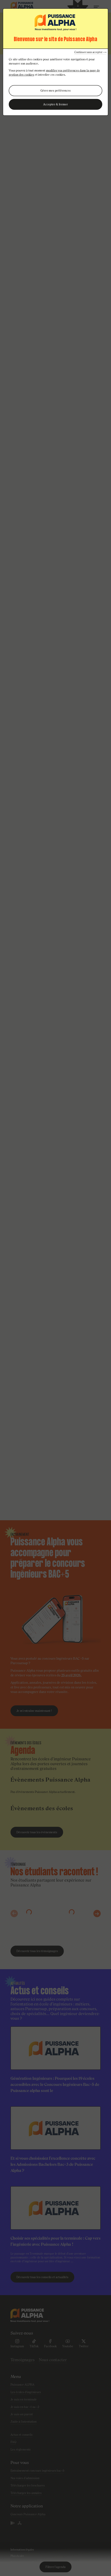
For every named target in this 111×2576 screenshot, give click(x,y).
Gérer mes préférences (55, 90)
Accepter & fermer (55, 104)
